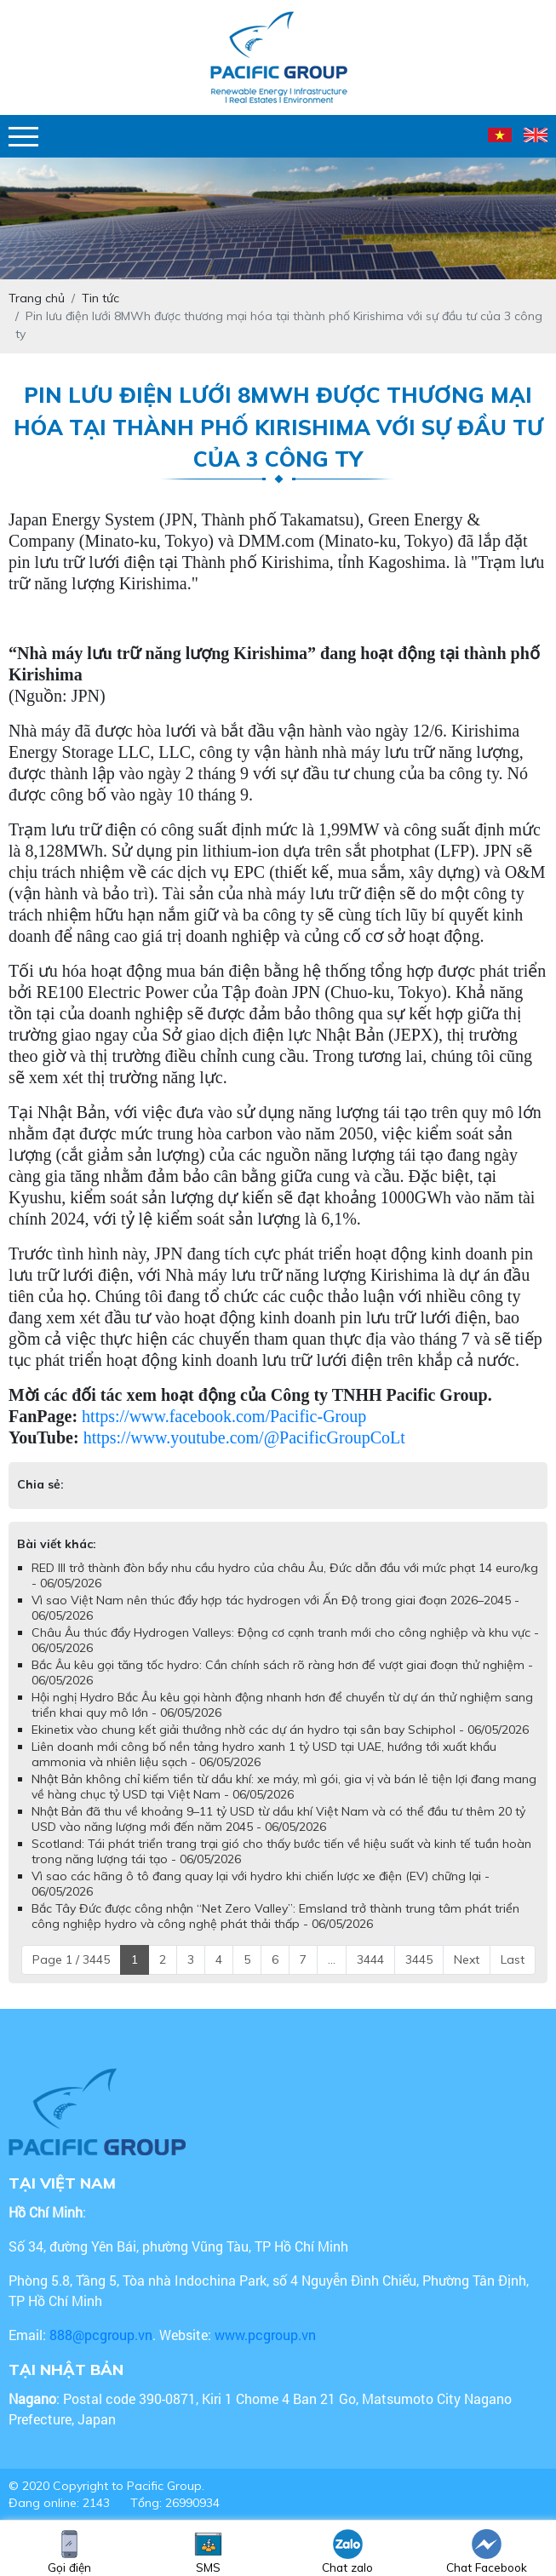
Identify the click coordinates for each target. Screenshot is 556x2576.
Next (466, 1959)
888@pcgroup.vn (100, 2335)
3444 (370, 1959)
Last (512, 1959)
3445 (419, 1959)
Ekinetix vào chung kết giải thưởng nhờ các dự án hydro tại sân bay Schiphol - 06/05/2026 (280, 1729)
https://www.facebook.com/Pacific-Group (224, 1416)
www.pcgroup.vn (267, 2335)
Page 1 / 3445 (71, 1959)
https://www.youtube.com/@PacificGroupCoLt (244, 1437)
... (331, 1959)
